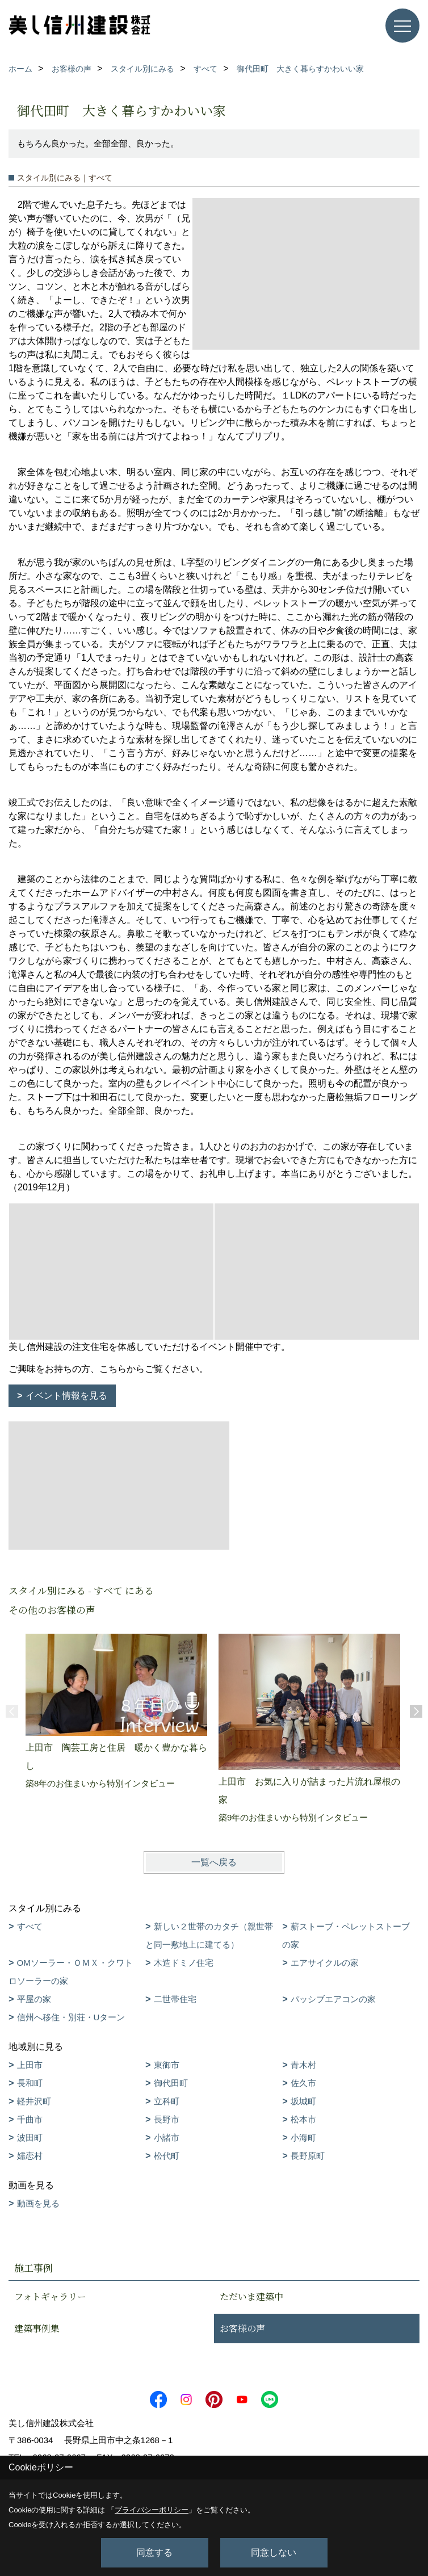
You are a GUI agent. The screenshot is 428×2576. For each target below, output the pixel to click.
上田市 (30, 2065)
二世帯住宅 (175, 1999)
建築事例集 (37, 2328)
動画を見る (38, 2203)
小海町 (303, 2137)
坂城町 (303, 2101)
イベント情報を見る (66, 1395)
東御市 (166, 2065)
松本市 (303, 2119)
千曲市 (30, 2119)
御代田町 (171, 2083)
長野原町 (308, 2155)
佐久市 (303, 2083)
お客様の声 (242, 2328)
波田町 (30, 2137)
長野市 (166, 2119)
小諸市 (166, 2137)
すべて (30, 1926)
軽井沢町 (34, 2101)
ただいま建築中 (251, 2296)
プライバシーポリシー (151, 2510)
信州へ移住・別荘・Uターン (71, 2017)
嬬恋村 (30, 2155)
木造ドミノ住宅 (183, 1962)
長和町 (30, 2083)
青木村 (303, 2065)
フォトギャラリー (50, 2296)
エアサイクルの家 (325, 1962)
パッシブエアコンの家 (333, 1999)
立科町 (166, 2101)
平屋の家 (34, 1999)
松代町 (166, 2155)
